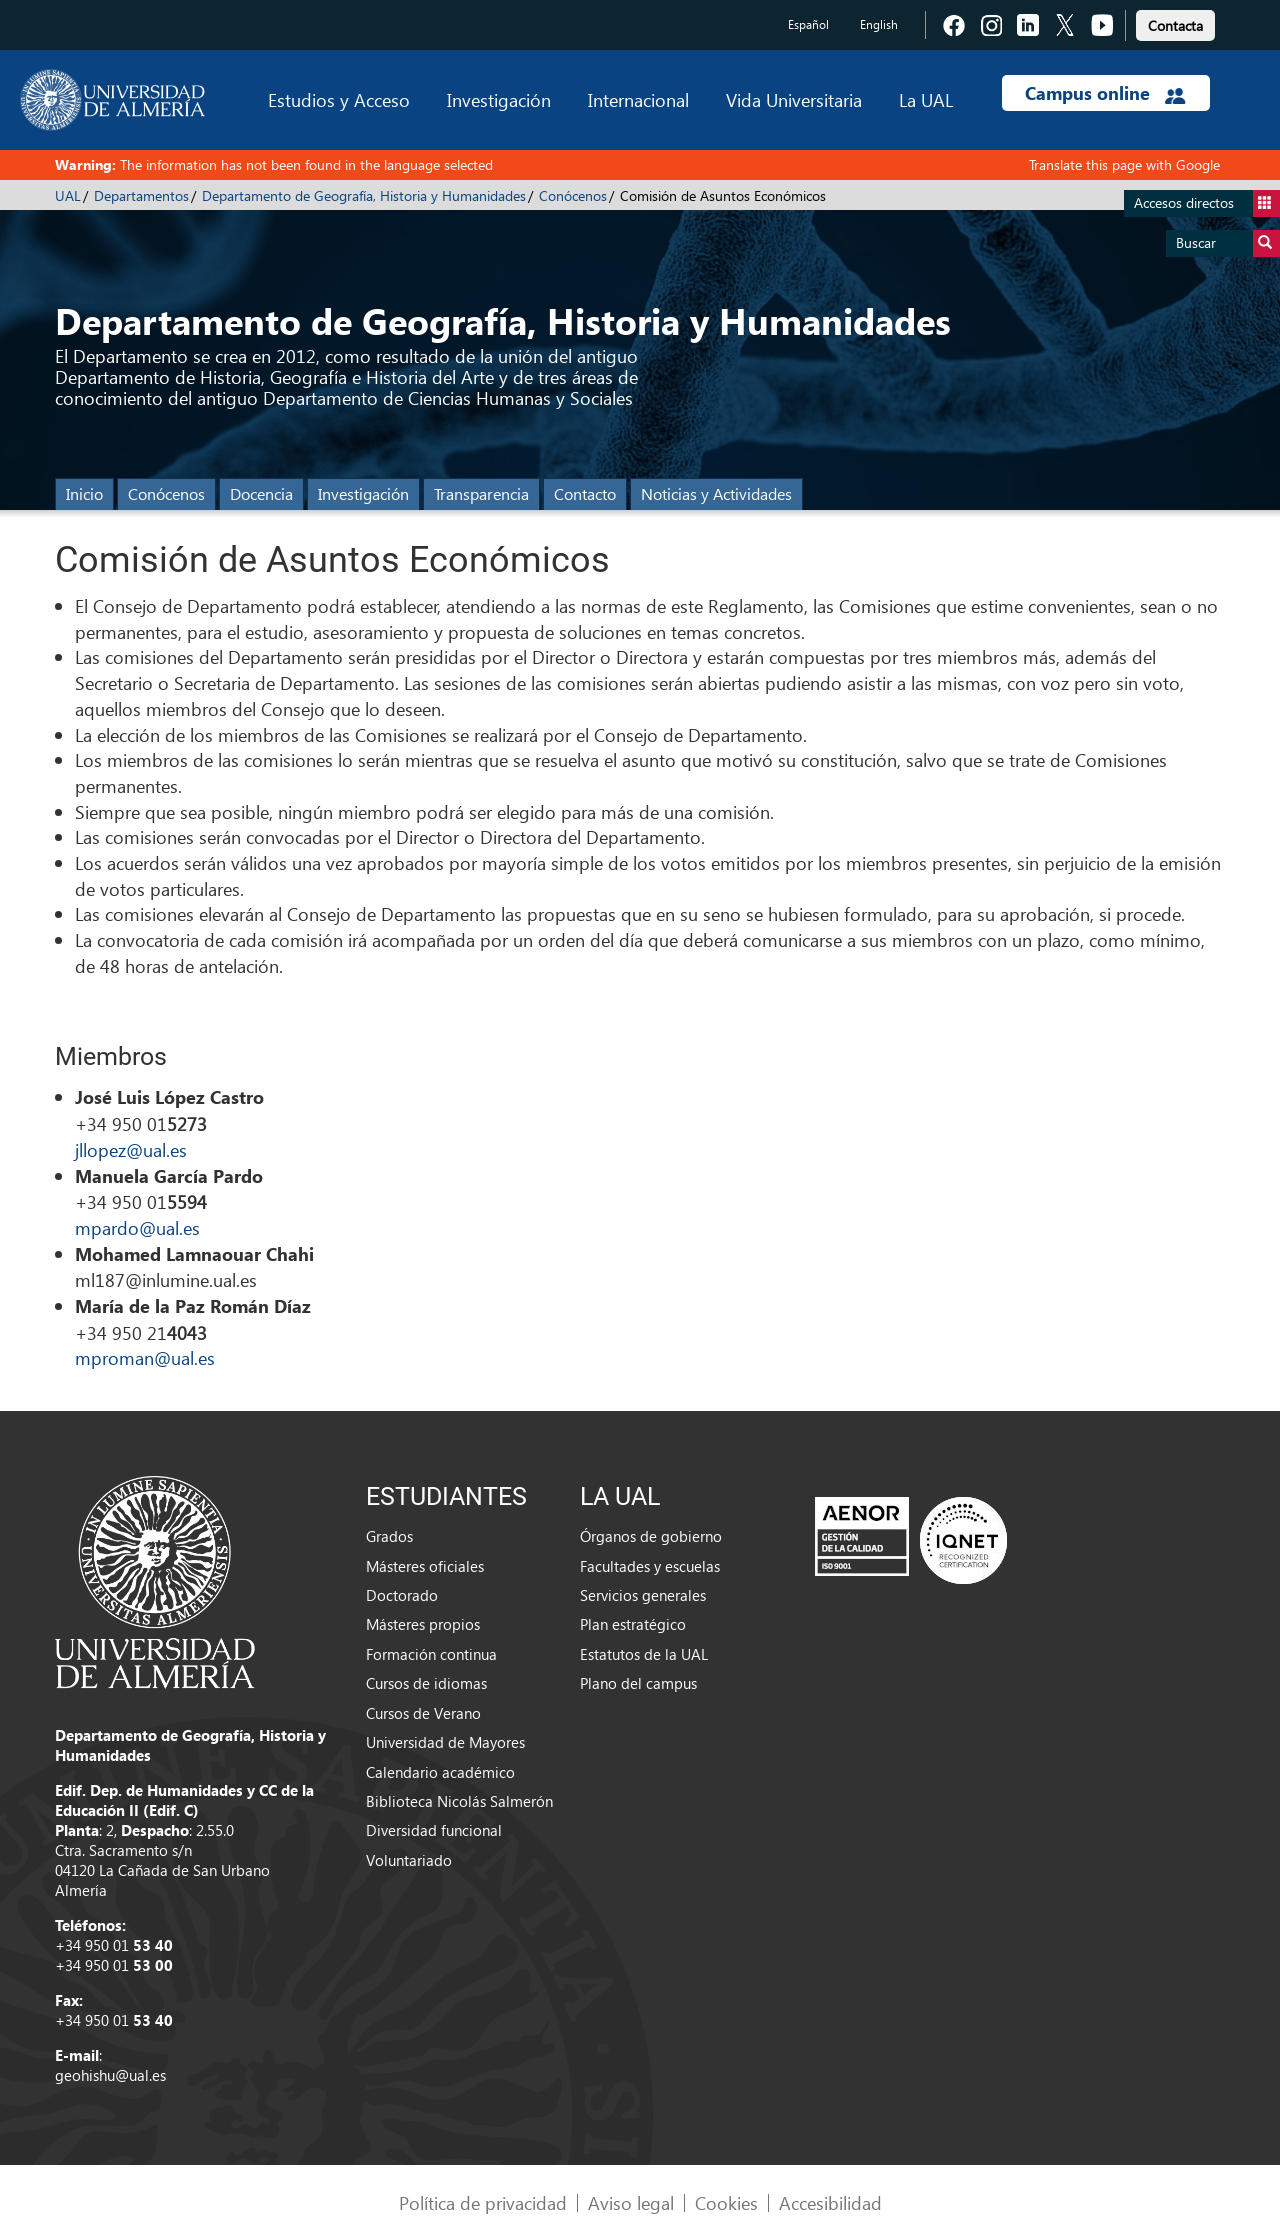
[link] (1175, 22)
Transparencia (481, 493)
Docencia (261, 493)
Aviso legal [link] (631, 2202)
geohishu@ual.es (110, 2075)
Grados (389, 1536)
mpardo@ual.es (137, 1227)
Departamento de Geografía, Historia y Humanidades (364, 195)
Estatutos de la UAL (644, 1654)
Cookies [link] (726, 2202)
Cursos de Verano (423, 1713)
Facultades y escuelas (650, 1566)
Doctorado (402, 1595)
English (879, 24)
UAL (68, 195)
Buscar (1228, 243)
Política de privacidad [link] (483, 2202)
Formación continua (431, 1654)
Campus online (1105, 93)
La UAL (926, 99)
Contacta (1175, 25)
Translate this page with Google (1124, 164)
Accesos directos (1207, 203)
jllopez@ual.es (131, 1149)
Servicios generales (643, 1595)
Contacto (585, 493)
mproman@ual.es (145, 1357)
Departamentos (141, 195)
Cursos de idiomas (426, 1683)
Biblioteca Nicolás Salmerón (459, 1801)
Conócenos (573, 195)
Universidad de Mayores (445, 1742)
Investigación (499, 99)
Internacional (638, 99)
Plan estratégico (633, 1624)
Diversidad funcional (434, 1830)
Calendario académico (440, 1772)
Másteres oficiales (425, 1566)
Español (808, 24)
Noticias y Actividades (716, 493)
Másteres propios (423, 1624)
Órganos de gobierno (651, 1536)
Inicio (84, 493)
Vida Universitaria (794, 99)
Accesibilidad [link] (830, 2202)
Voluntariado (409, 1860)
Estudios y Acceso (339, 99)
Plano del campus (638, 1683)
